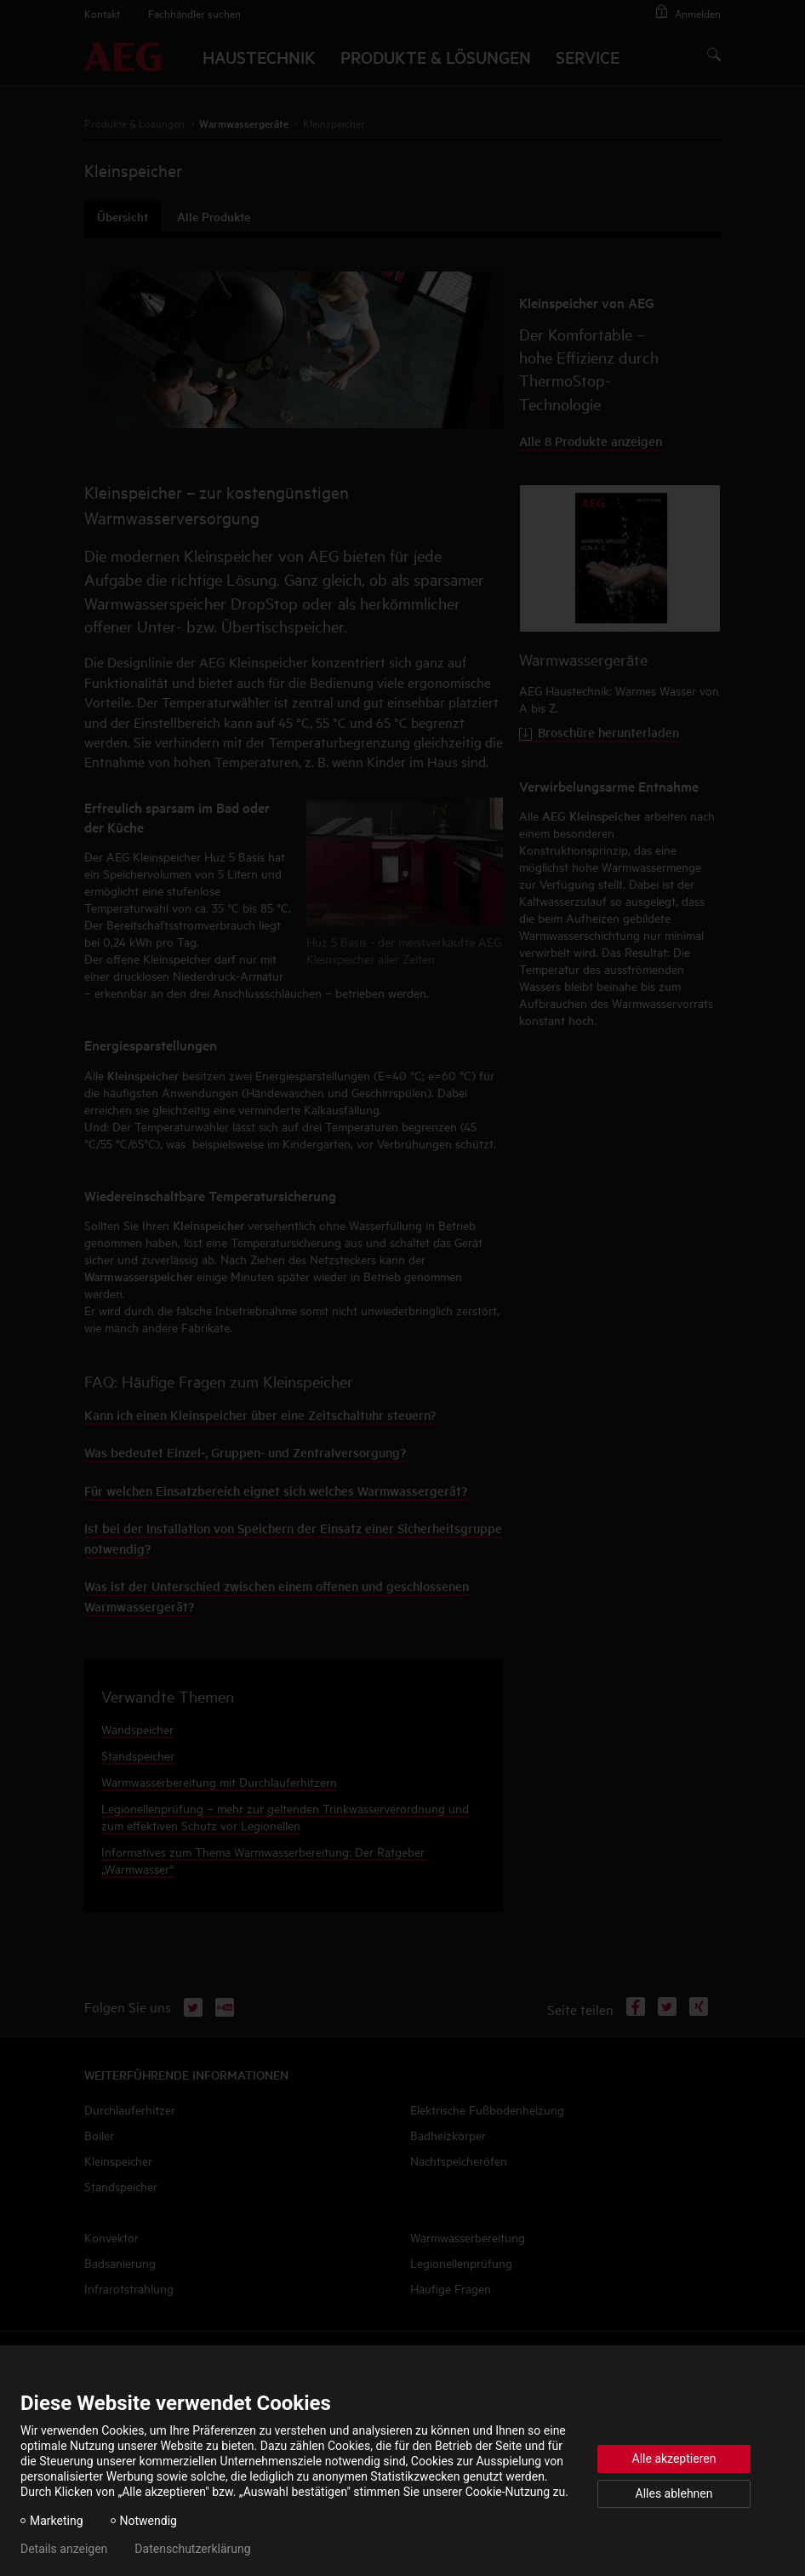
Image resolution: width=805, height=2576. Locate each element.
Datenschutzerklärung (192, 2549)
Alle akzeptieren (674, 2458)
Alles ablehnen (674, 2493)
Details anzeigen (63, 2549)
